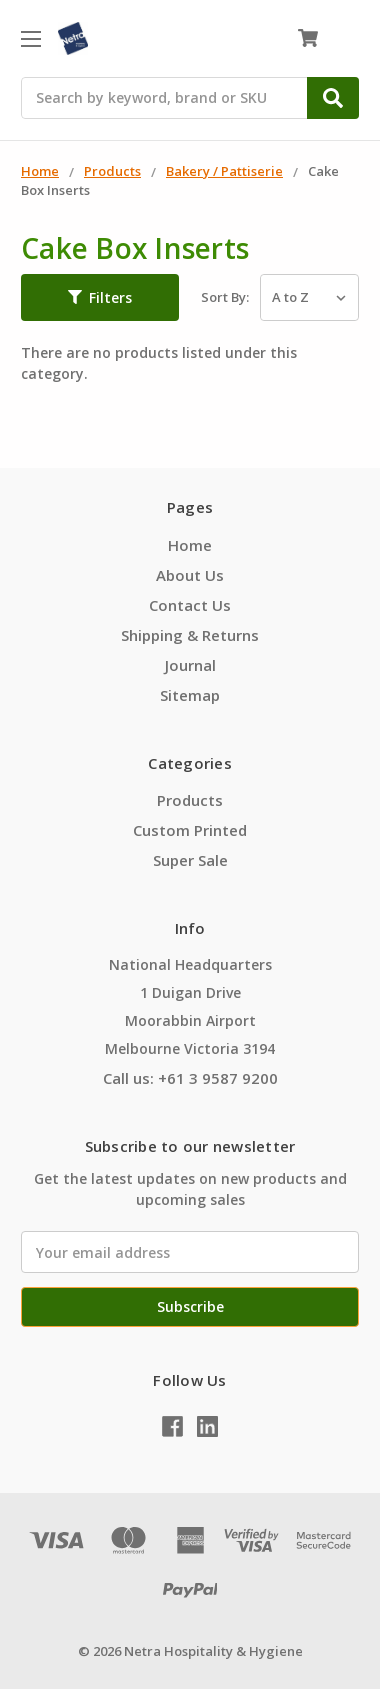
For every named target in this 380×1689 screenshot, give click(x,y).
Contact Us (190, 605)
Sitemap (190, 695)
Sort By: (225, 297)
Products (190, 800)
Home (190, 545)
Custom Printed (190, 830)
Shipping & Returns (190, 635)
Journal (190, 665)
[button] (100, 298)
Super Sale (190, 860)
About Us (190, 575)
